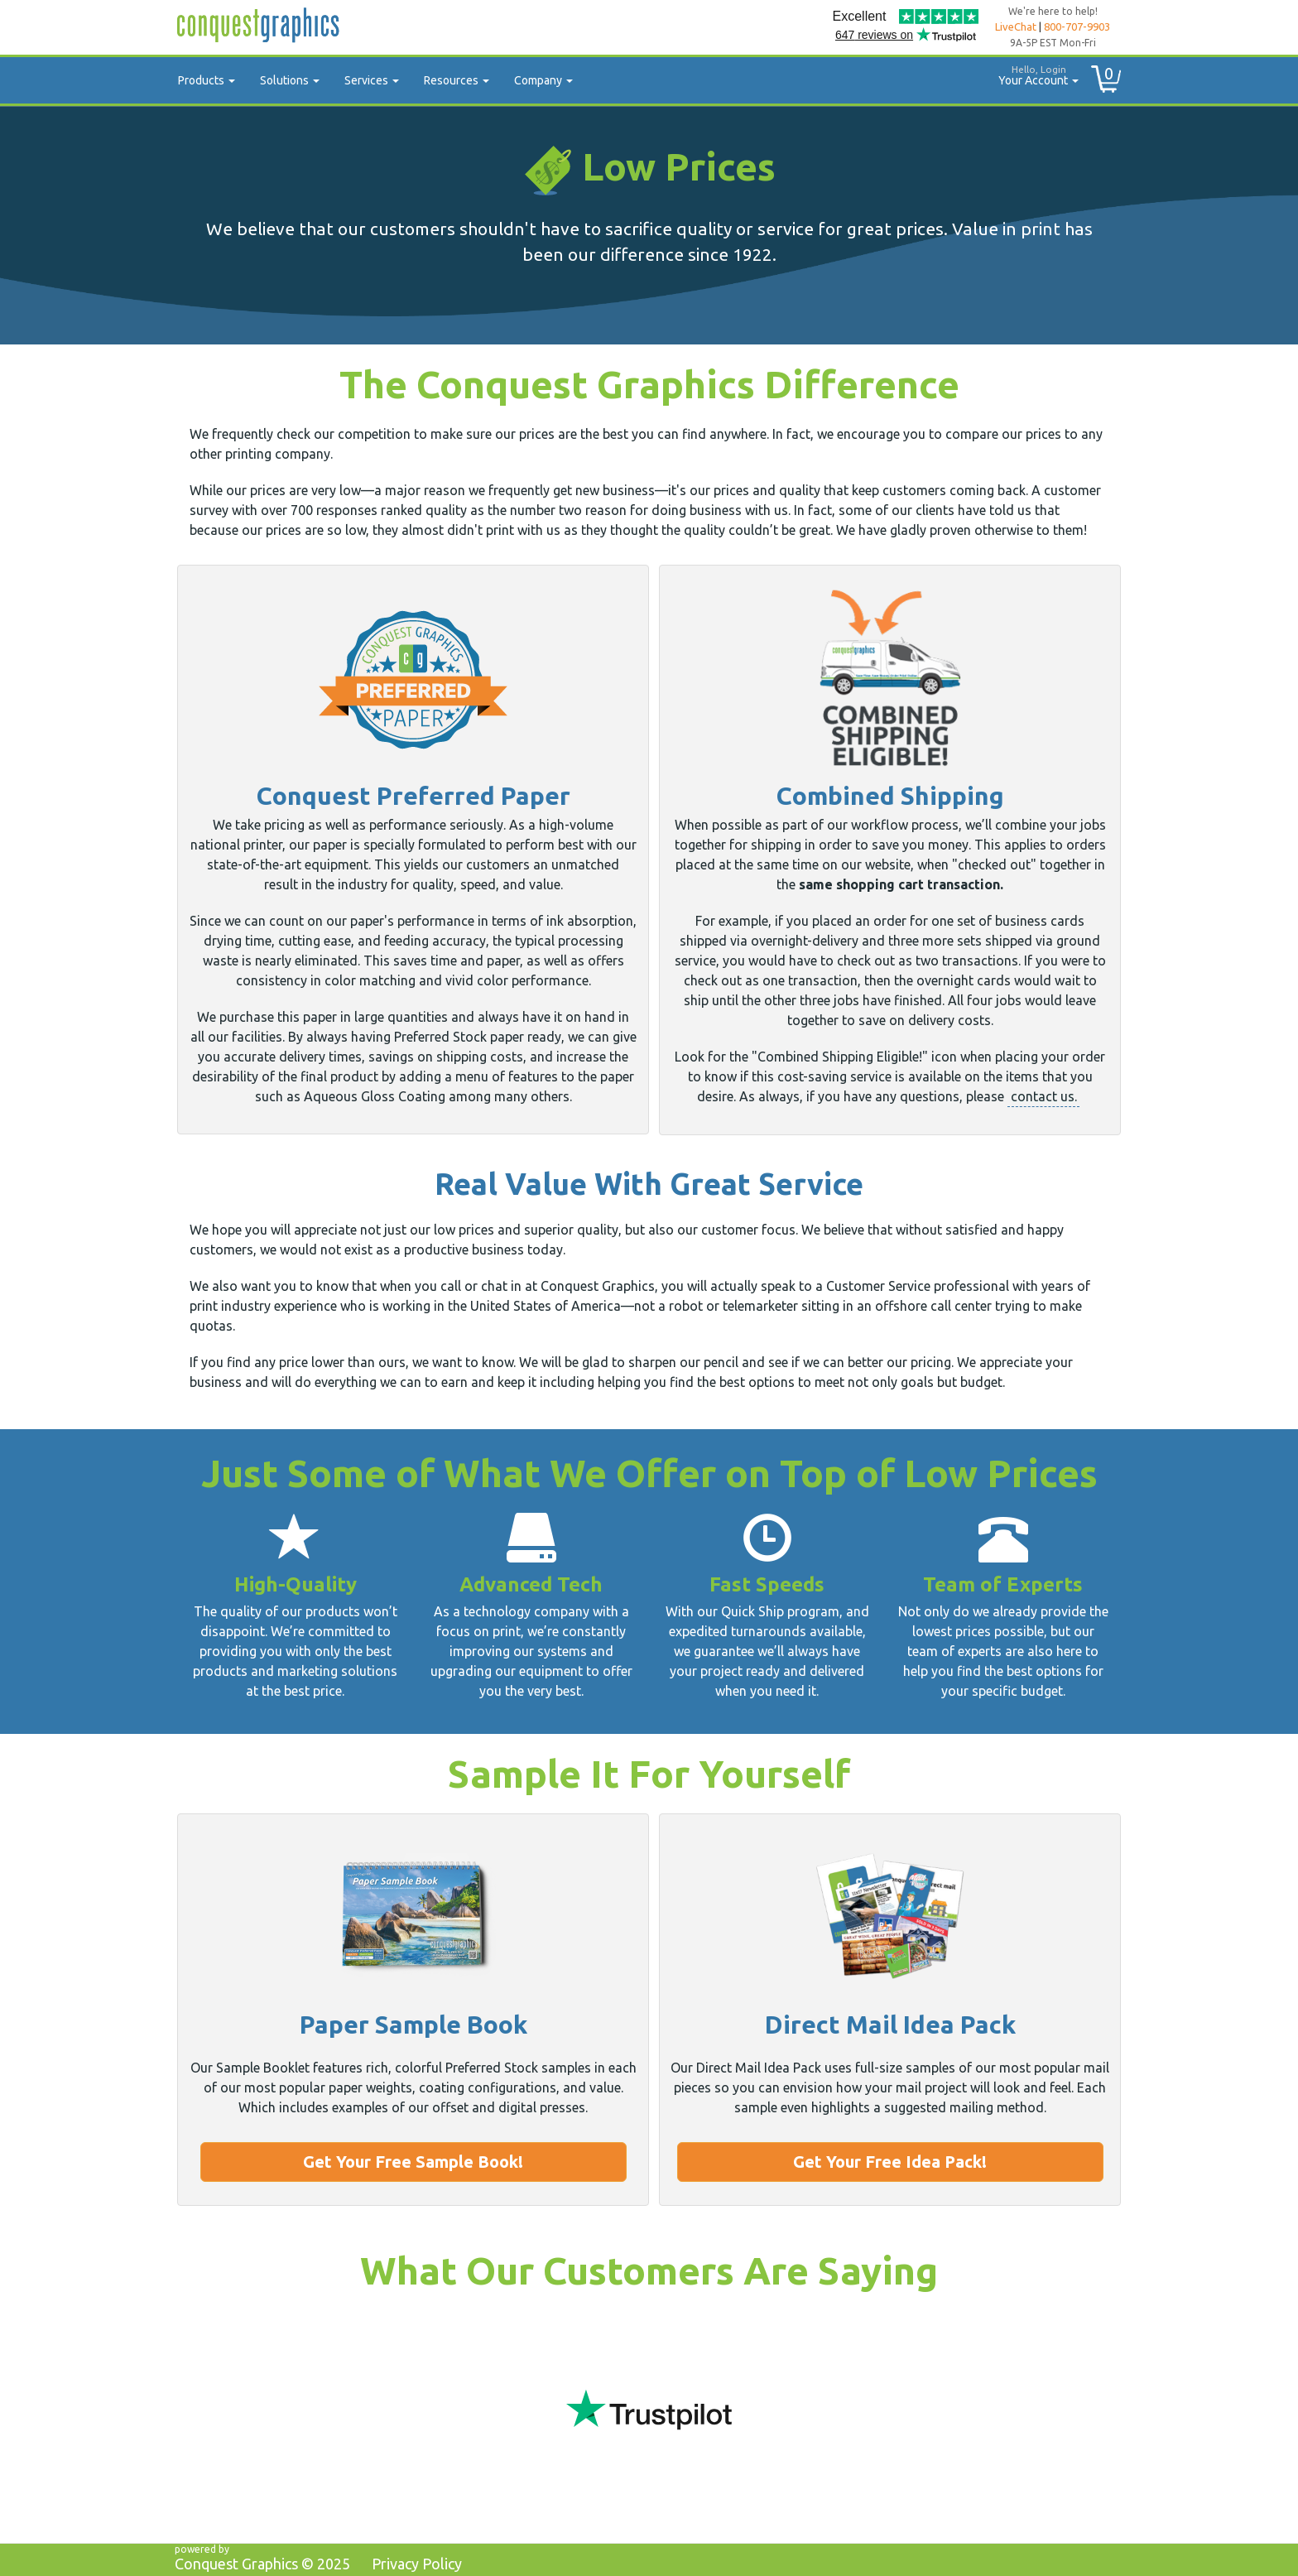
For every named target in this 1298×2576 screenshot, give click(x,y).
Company (543, 80)
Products (206, 80)
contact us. (1044, 1096)
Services (371, 80)
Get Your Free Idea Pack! (890, 2161)
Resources (456, 80)
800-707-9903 (1077, 26)
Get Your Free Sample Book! (413, 2161)
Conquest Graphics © (262, 2563)
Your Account (1032, 73)
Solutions (290, 80)
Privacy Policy (417, 2563)
